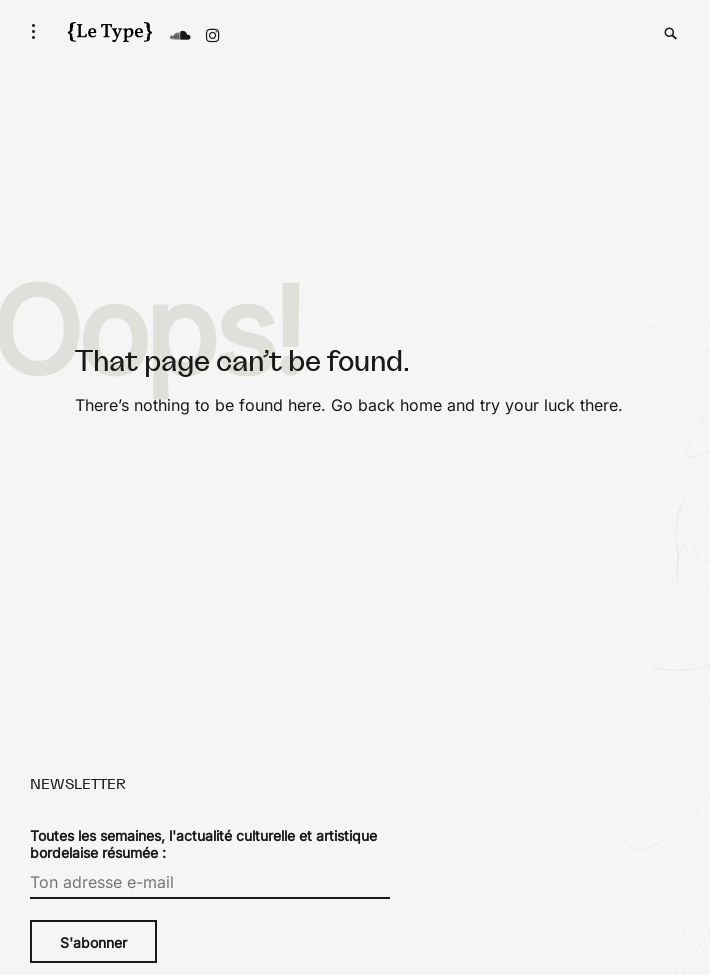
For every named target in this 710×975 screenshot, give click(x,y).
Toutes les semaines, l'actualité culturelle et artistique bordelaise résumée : (203, 844)
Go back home (386, 405)
